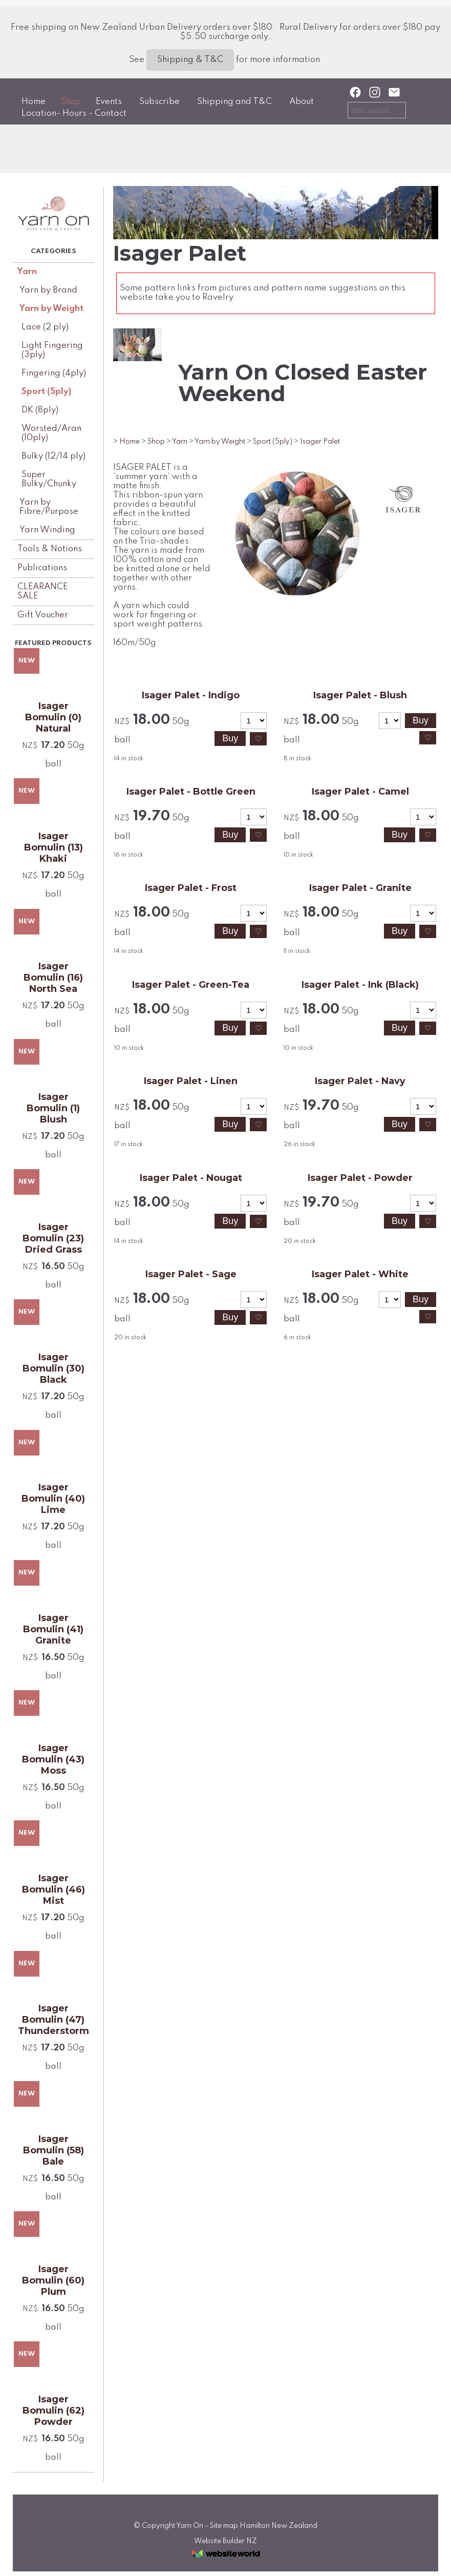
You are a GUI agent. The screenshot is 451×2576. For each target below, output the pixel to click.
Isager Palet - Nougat (191, 1177)
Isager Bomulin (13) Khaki (53, 847)
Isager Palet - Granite (360, 888)
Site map (224, 2525)
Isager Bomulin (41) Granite (53, 1629)
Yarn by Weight (51, 308)
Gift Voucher (42, 615)
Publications (42, 568)
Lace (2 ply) (45, 327)
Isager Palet (320, 441)
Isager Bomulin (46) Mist (53, 1889)
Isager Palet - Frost (191, 888)
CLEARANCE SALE (42, 591)
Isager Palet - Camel (360, 791)
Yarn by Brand (48, 290)
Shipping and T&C (234, 101)
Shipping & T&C (190, 59)
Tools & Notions (49, 549)
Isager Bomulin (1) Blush (53, 1108)
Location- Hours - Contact (74, 113)
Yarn (27, 271)
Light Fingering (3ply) (52, 350)
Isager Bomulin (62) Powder (53, 2410)
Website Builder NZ (225, 2541)
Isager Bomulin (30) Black (53, 1368)
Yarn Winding (47, 530)
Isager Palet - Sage (191, 1274)
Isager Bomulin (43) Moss (53, 1759)
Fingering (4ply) (54, 373)
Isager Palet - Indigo (191, 695)
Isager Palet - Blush (360, 695)
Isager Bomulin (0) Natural (53, 717)
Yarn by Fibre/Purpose (48, 507)
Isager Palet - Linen (191, 1081)
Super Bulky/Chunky (49, 479)
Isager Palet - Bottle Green (190, 791)
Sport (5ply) (46, 391)
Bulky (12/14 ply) (53, 456)
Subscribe (159, 101)
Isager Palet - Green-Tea (190, 984)
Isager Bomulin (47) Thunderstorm (53, 2020)
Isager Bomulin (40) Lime (53, 1498)
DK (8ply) (40, 410)
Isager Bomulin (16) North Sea (53, 977)
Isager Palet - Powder (360, 1177)
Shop (70, 101)
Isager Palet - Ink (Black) (360, 984)
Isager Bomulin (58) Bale (53, 2150)
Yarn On (189, 2525)
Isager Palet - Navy (360, 1081)
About (301, 101)
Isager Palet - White (360, 1274)
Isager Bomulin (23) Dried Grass (53, 1238)
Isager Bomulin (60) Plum (53, 2280)
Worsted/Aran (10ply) (51, 433)
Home (34, 101)
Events (109, 101)
